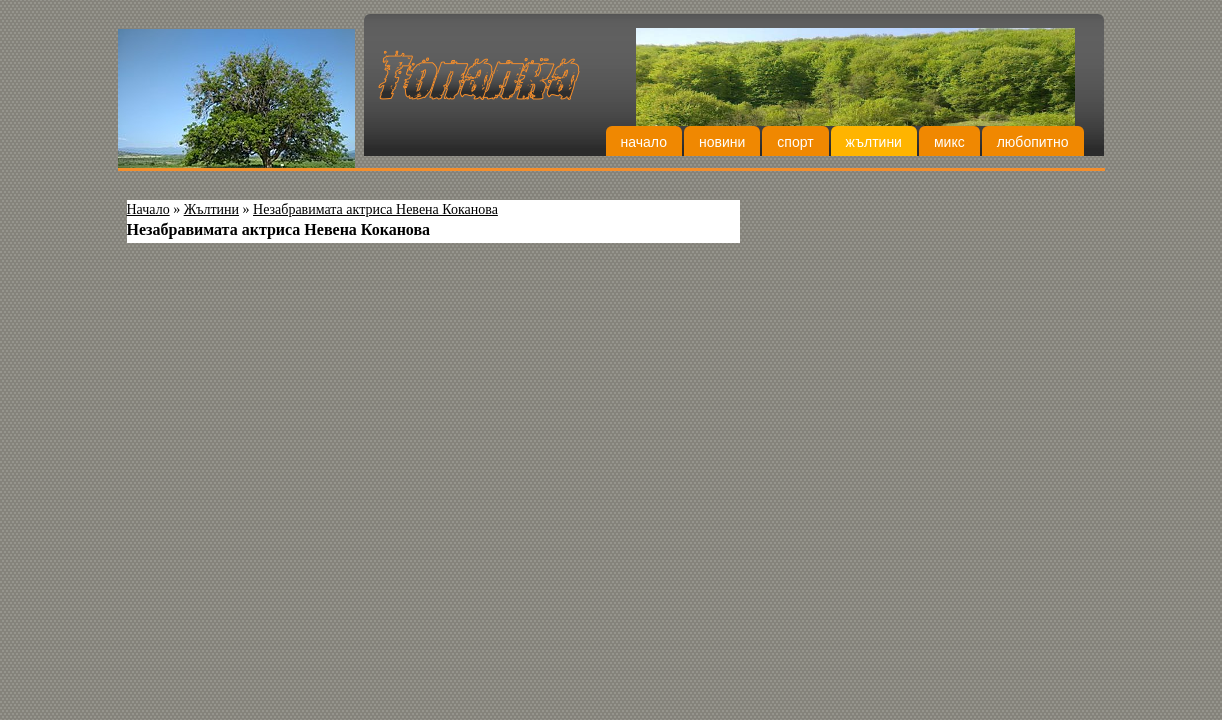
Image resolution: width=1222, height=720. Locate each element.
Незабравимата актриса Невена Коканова (375, 209)
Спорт (795, 142)
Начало (644, 142)
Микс (949, 142)
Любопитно (1033, 142)
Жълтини (874, 142)
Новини (722, 142)
